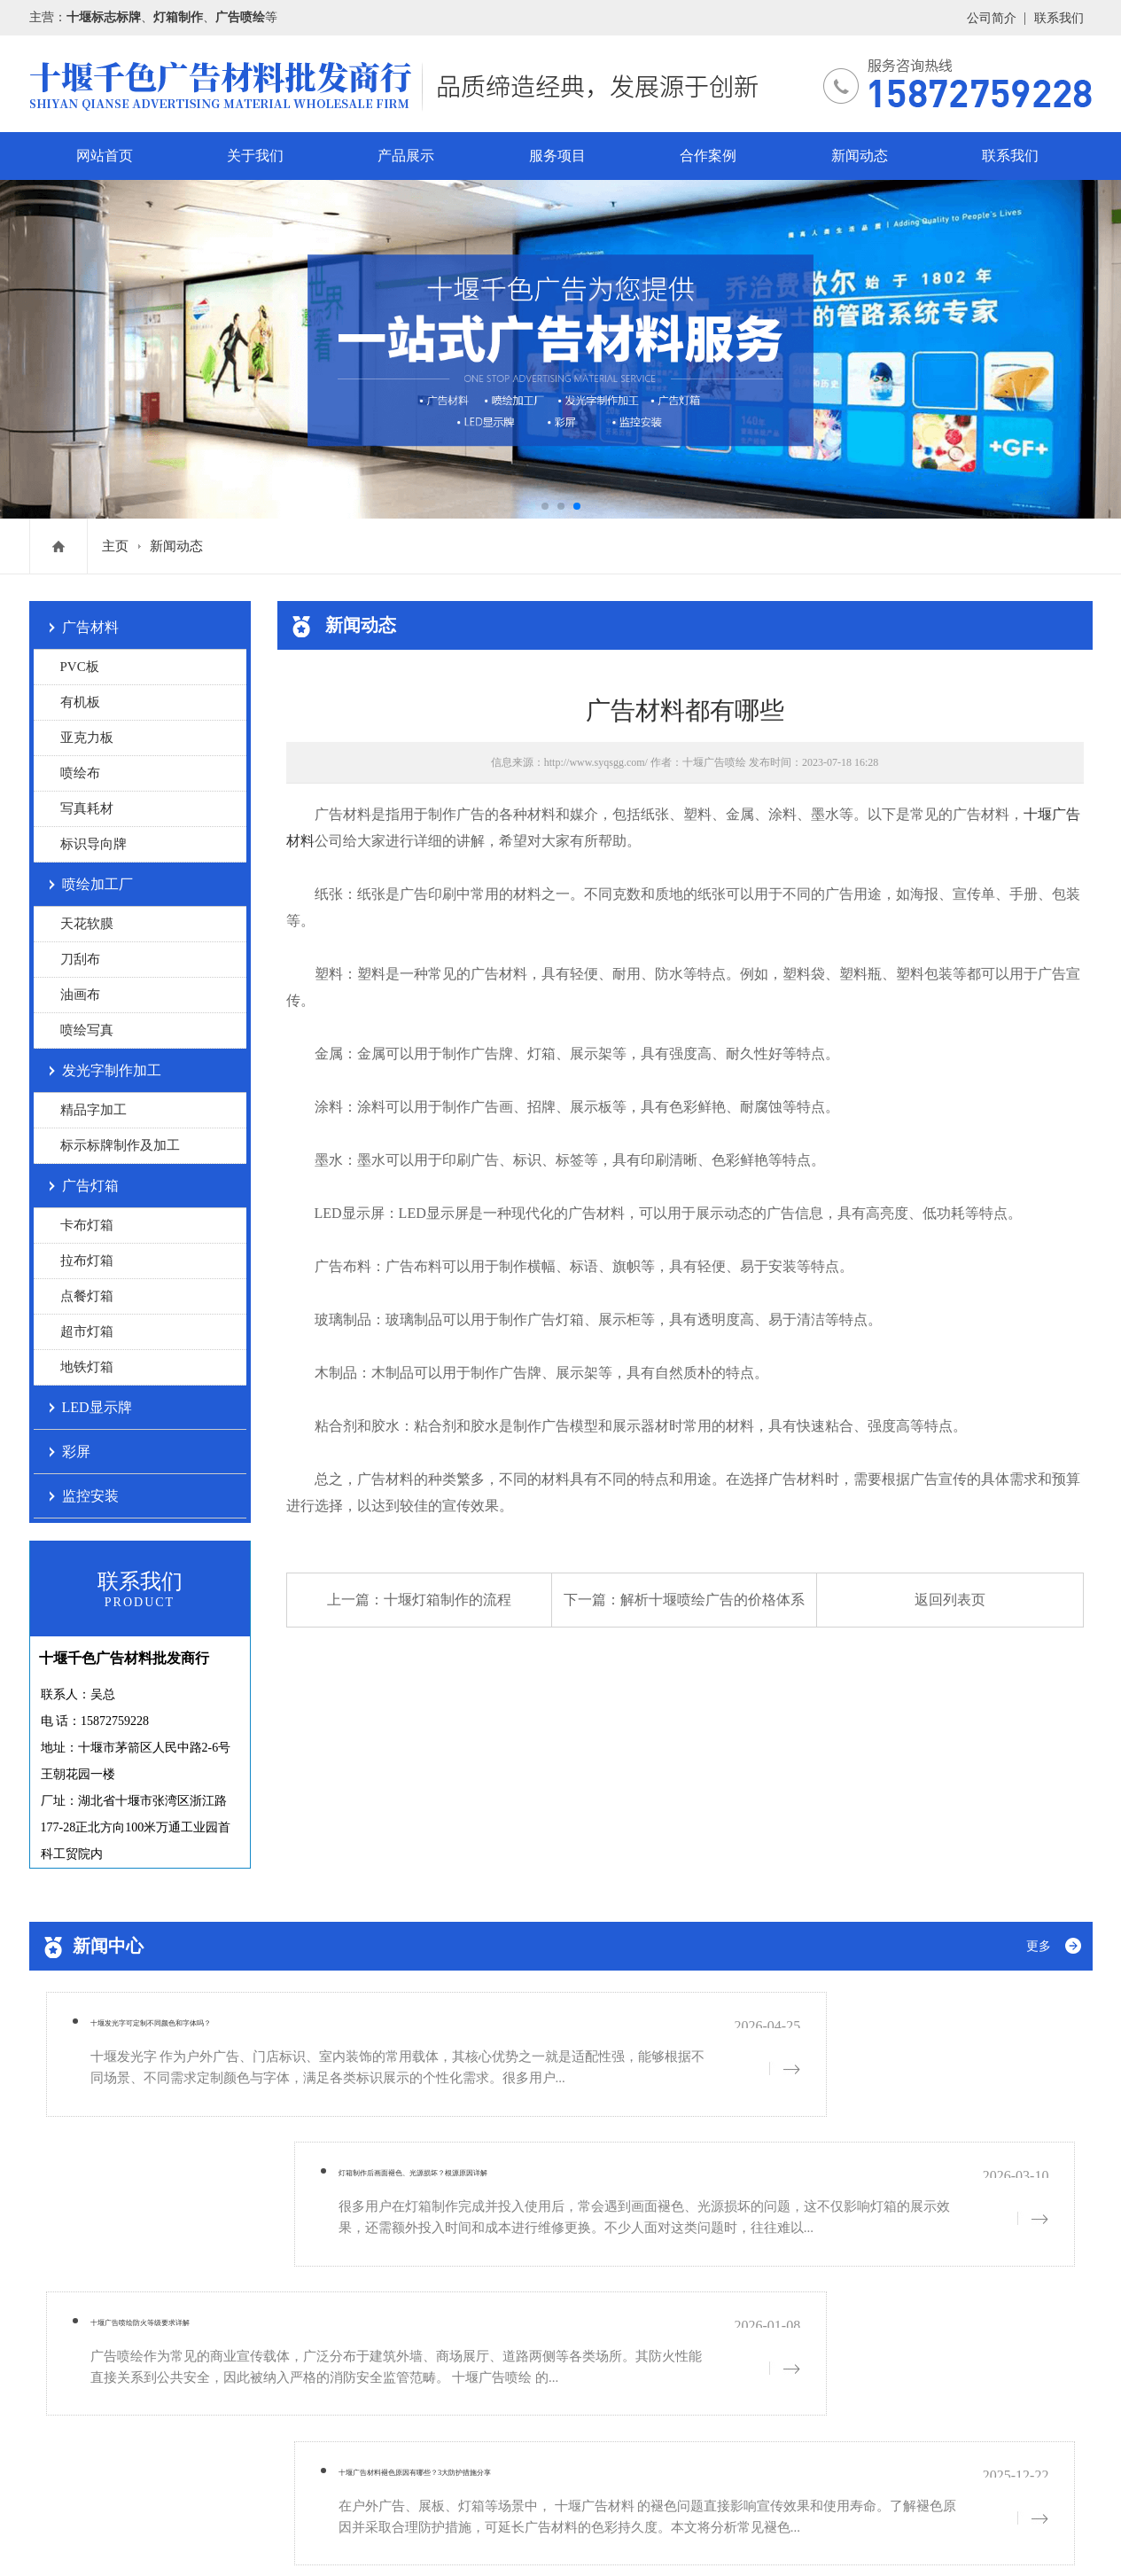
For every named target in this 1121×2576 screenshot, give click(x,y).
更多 (1038, 1946)
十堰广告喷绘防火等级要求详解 (179, 2169)
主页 (115, 546)
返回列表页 (950, 1599)
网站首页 (104, 155)
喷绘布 (80, 773)
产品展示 (406, 155)
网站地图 (226, 2538)
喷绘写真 (86, 1030)
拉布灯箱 (86, 1260)
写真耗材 (86, 808)
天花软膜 (86, 924)
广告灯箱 (90, 1185)
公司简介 (991, 18)
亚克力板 (86, 737)
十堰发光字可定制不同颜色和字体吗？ (203, 2031)
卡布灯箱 (86, 1225)
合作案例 (708, 155)
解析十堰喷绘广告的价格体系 (712, 1599)
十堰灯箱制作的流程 (447, 1599)
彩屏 (76, 1451)
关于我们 (255, 155)
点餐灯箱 (86, 1296)
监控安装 (90, 1495)
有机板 (80, 702)
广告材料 (90, 627)
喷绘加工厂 (97, 884)
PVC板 (79, 667)
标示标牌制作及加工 (120, 1145)
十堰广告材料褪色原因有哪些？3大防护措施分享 (781, 2169)
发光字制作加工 (111, 1070)
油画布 (80, 994)
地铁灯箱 (86, 1367)
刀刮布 (80, 959)
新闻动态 (859, 155)
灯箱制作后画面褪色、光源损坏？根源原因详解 (777, 2031)
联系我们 (1059, 18)
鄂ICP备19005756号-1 (165, 2469)
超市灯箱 (86, 1331)
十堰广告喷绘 (714, 762)
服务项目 (557, 155)
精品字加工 (93, 1110)
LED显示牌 (97, 1407)
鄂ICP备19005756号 (139, 2538)
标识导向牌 (93, 844)
